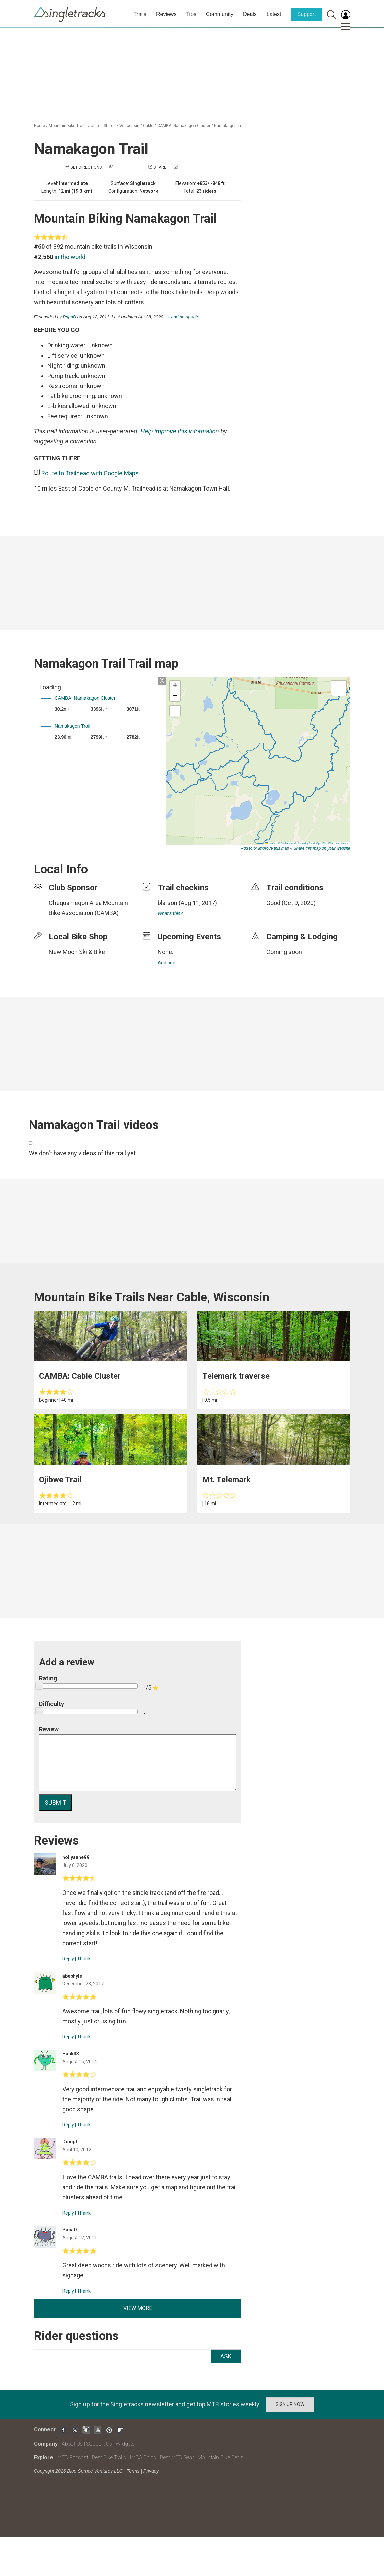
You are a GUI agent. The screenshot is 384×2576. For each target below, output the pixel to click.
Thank (84, 1958)
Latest (274, 14)
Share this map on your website (321, 848)
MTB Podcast (72, 2457)
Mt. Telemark (226, 1479)
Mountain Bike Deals (220, 2457)
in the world (70, 256)
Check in (188, 167)
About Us (72, 2444)
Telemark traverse (236, 1376)
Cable (148, 125)
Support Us (99, 2444)
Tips (191, 14)
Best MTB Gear (177, 2457)
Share (159, 167)
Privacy (151, 2471)
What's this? (170, 913)
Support (306, 14)
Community (219, 14)
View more (137, 2308)
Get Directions (86, 167)
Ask (226, 2356)
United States (103, 125)
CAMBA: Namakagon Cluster (183, 125)
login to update (282, 913)
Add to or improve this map (265, 848)
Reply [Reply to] (68, 1958)
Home (39, 125)
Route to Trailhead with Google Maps (90, 473)
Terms (133, 2471)
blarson (167, 902)
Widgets (125, 2444)
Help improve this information (179, 431)
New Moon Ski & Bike (77, 951)
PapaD (69, 316)
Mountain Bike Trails (68, 125)
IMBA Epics (143, 2457)
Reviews (166, 14)
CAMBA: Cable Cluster (80, 1376)
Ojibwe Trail (60, 1479)
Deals (250, 14)
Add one (166, 962)
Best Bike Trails (109, 2457)
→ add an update (182, 316)
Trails (139, 14)
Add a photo (127, 167)
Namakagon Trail (230, 125)
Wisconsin (129, 125)
